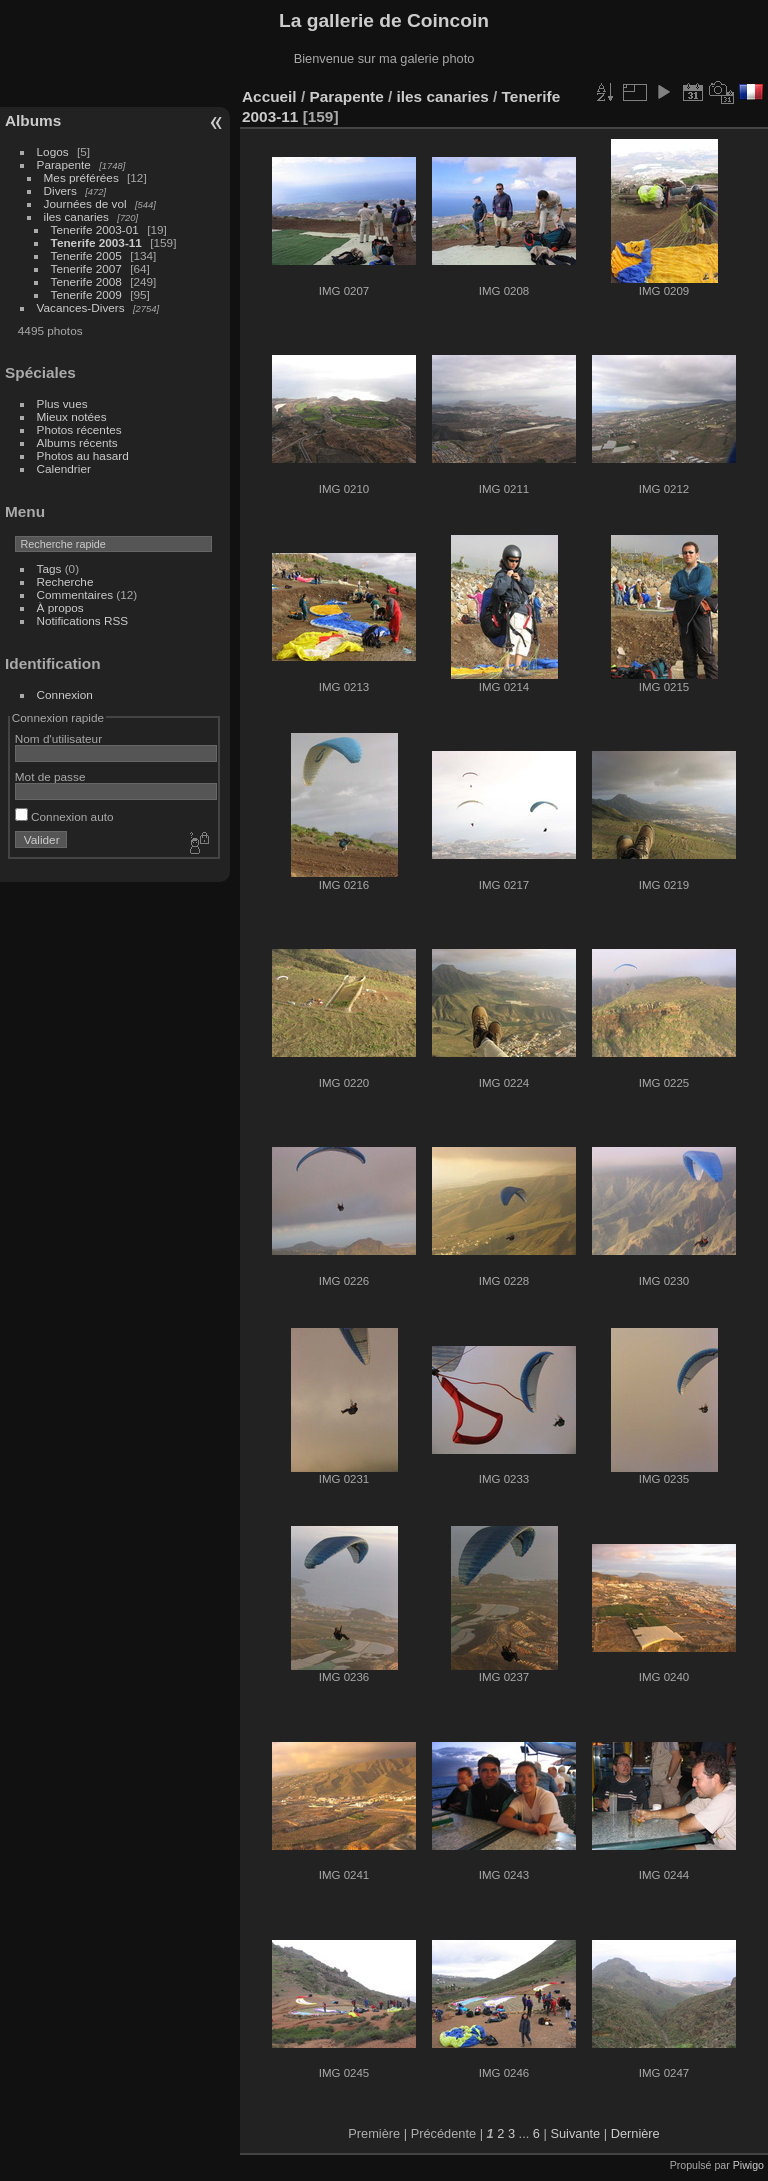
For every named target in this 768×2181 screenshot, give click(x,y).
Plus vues (62, 403)
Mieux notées (72, 416)
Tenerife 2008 (86, 281)
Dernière (635, 2133)
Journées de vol (85, 203)
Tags (49, 568)
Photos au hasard (83, 455)
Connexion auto (64, 816)
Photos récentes (79, 429)
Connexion (65, 694)
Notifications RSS (83, 620)
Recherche (65, 581)
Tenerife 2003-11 (96, 242)
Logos (53, 151)
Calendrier (64, 468)
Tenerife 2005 (86, 255)
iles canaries (76, 216)
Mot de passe (50, 776)
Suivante (575, 2133)
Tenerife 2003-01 (95, 229)
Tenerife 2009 (86, 294)
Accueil (269, 96)
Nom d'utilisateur (58, 738)
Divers (60, 190)
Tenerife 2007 (86, 268)
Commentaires (75, 594)
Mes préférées (81, 177)
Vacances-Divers (81, 307)
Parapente (64, 164)
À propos (60, 607)
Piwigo (748, 2165)
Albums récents (77, 442)
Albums (33, 120)
